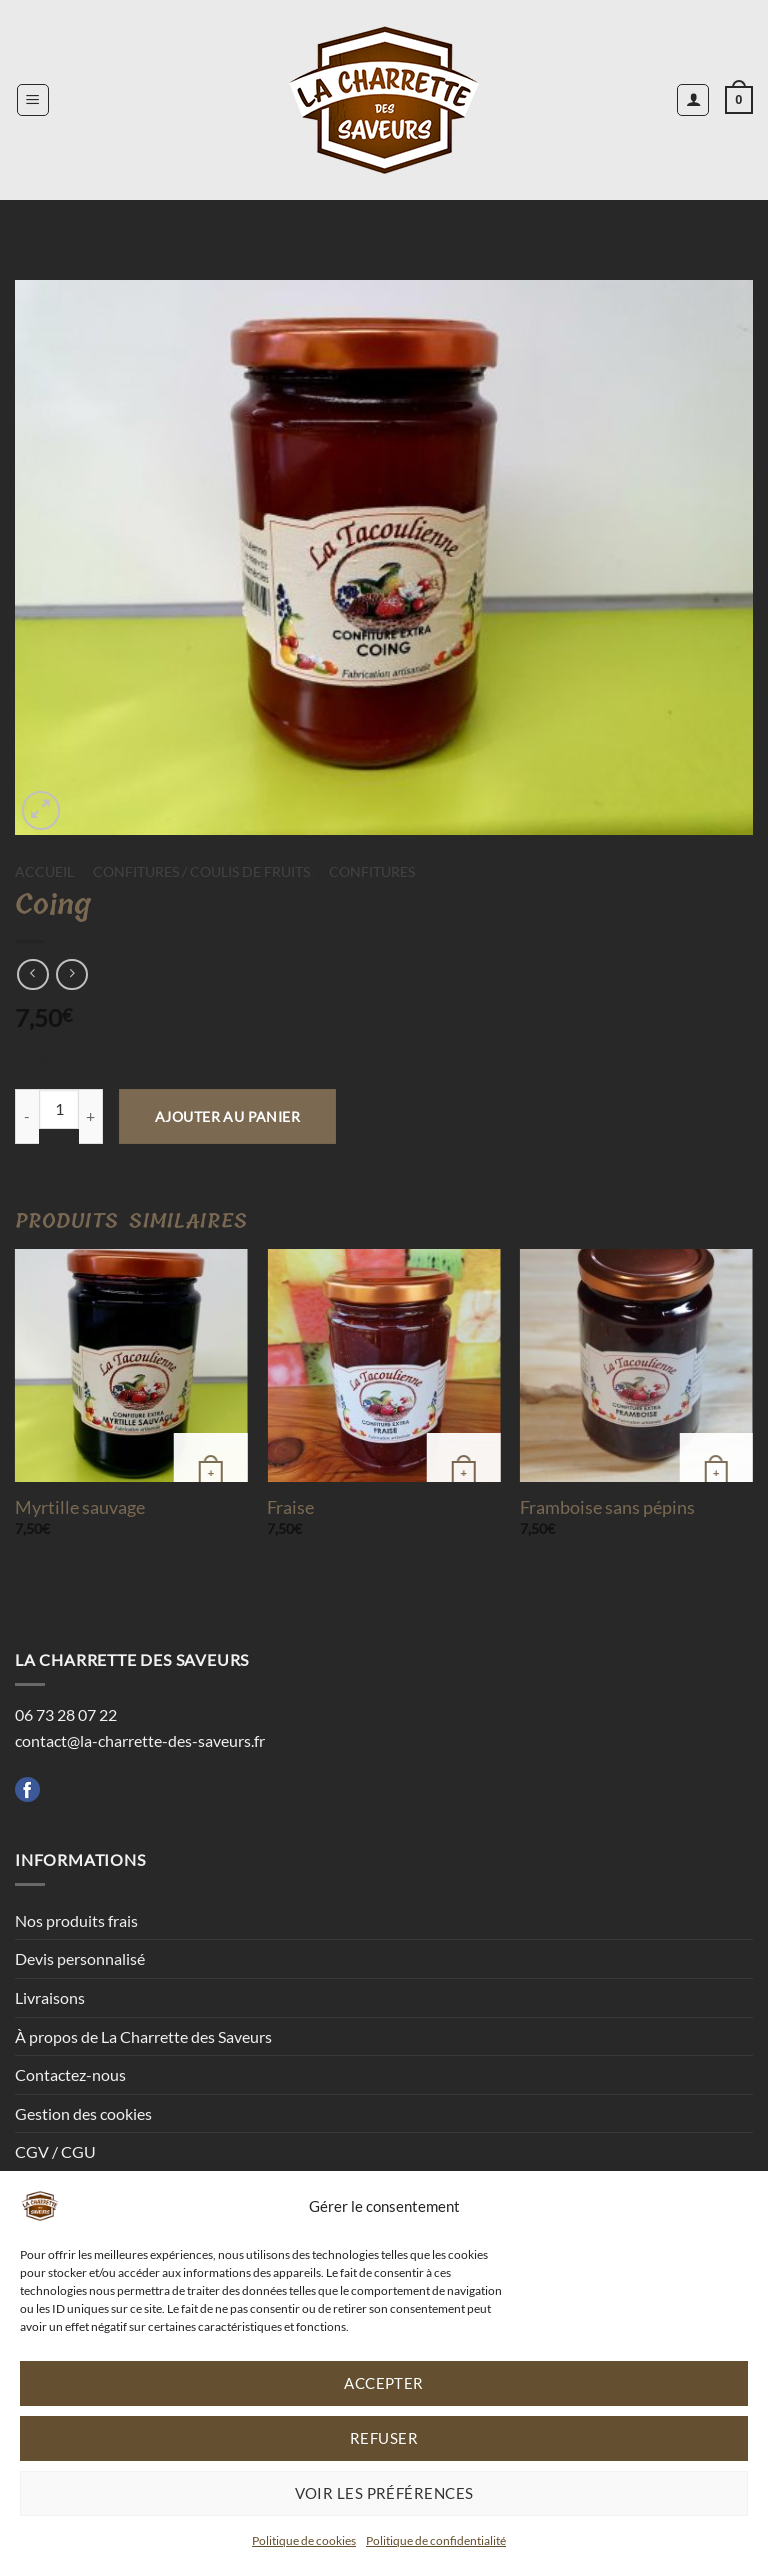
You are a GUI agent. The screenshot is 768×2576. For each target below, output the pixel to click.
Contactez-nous (70, 2074)
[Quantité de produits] (59, 1109)
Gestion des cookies (83, 2113)
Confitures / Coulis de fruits (201, 872)
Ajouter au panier (227, 1116)
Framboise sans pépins (607, 1507)
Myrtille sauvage (80, 1507)
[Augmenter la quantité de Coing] (91, 1117)
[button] (33, 100)
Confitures (372, 872)
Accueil (44, 872)
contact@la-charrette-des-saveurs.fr (140, 1740)
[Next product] (32, 974)
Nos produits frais (76, 1920)
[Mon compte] (693, 100)
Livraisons (50, 1997)
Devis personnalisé (80, 1958)
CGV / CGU (55, 2151)
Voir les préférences (384, 2493)
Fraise (290, 1507)
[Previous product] (71, 974)
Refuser (384, 2438)
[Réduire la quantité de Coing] (27, 1117)
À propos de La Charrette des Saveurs (143, 2036)
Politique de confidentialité (436, 2540)
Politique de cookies (304, 2540)
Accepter (384, 2383)
